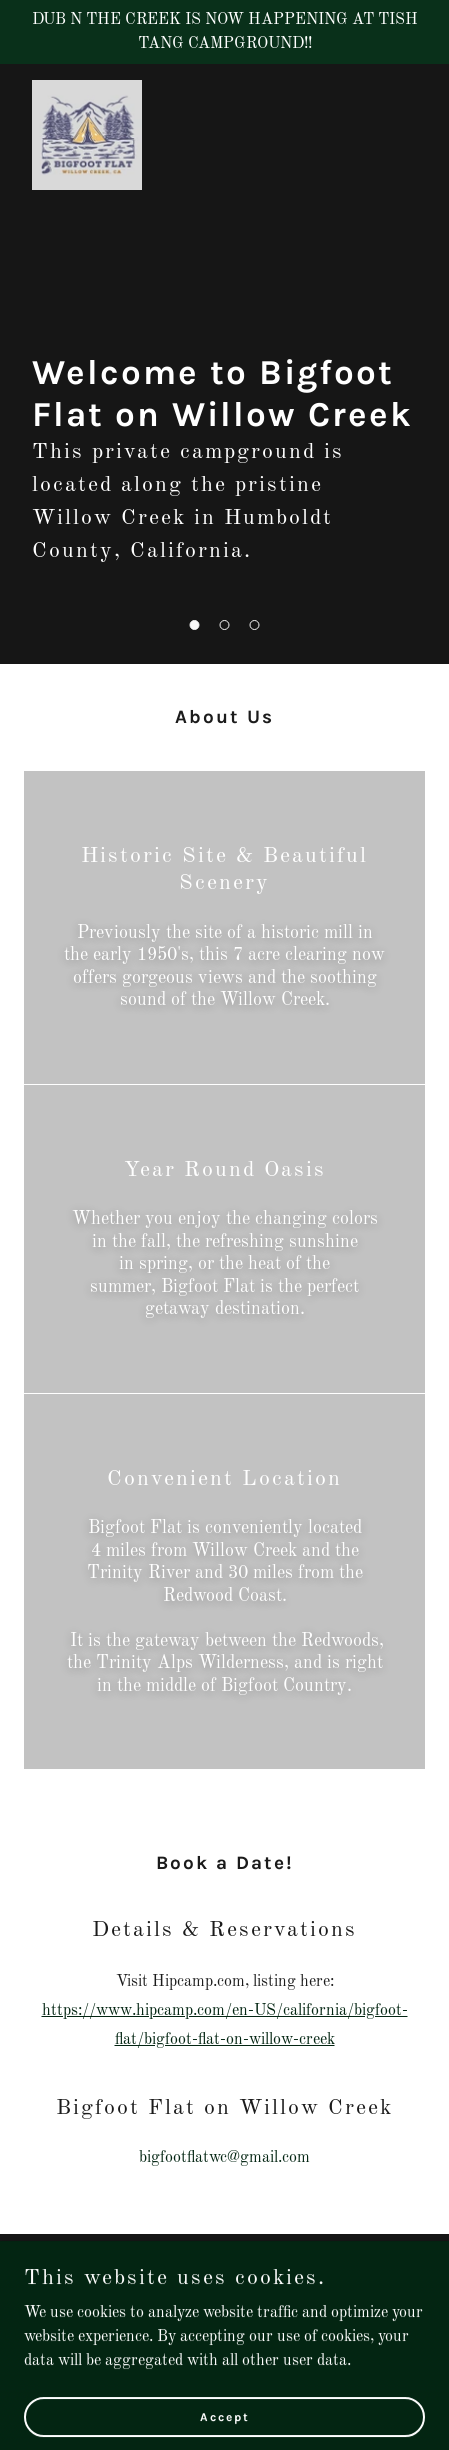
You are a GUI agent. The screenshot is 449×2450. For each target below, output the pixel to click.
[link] (87, 88)
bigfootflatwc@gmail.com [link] (224, 2158)
